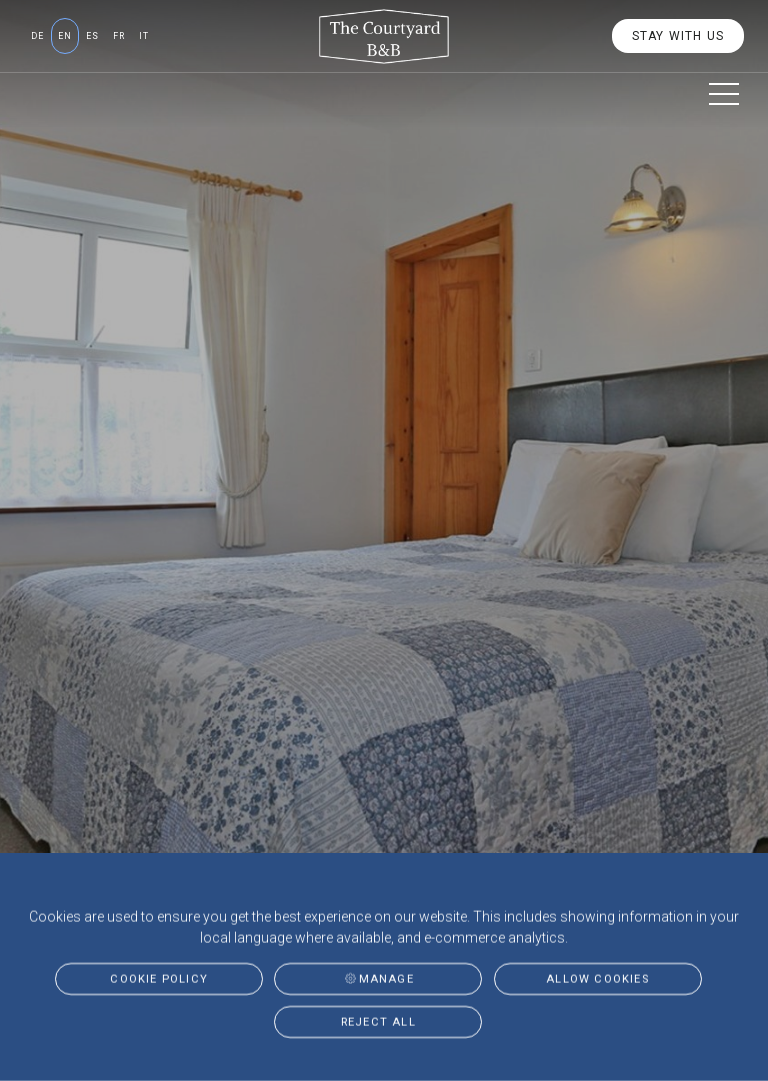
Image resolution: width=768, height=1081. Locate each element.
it (144, 36)
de (37, 36)
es (92, 36)
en (65, 36)
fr (119, 36)
